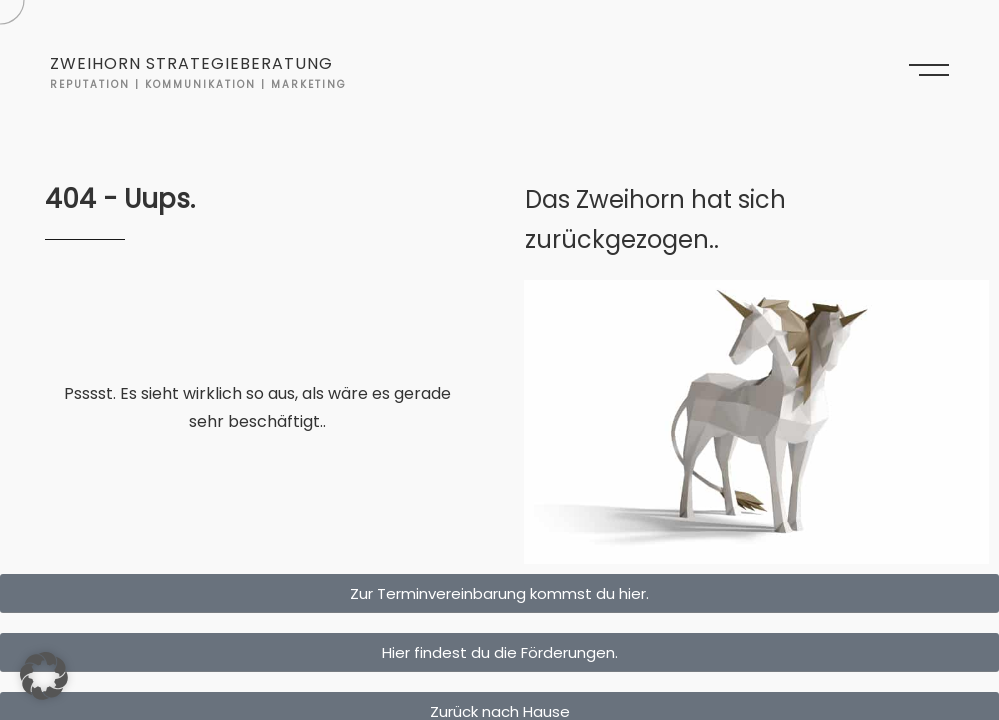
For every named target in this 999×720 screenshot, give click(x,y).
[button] (44, 676)
